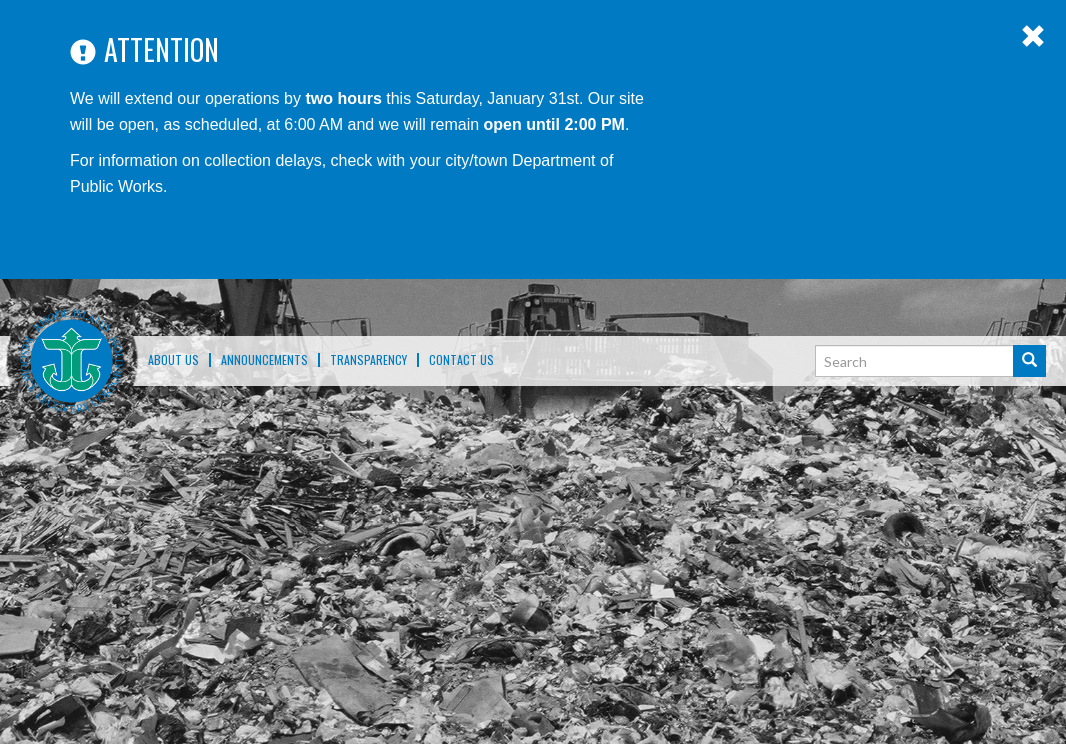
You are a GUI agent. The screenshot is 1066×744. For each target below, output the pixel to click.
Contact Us (461, 360)
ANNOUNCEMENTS (264, 360)
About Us (173, 360)
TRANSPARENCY (368, 360)
